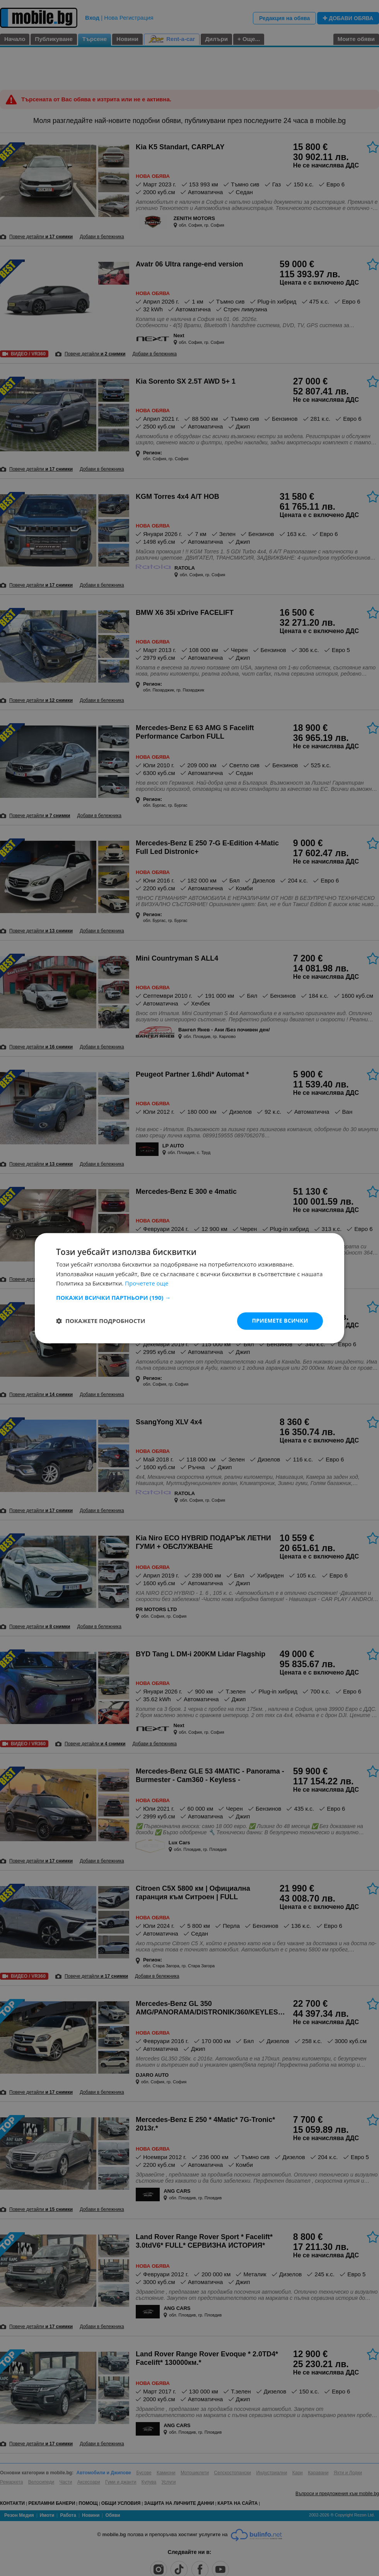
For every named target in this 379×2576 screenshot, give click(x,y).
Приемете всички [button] (280, 1320)
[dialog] (189, 1288)
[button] (189, 1297)
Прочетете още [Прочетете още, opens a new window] (146, 1283)
